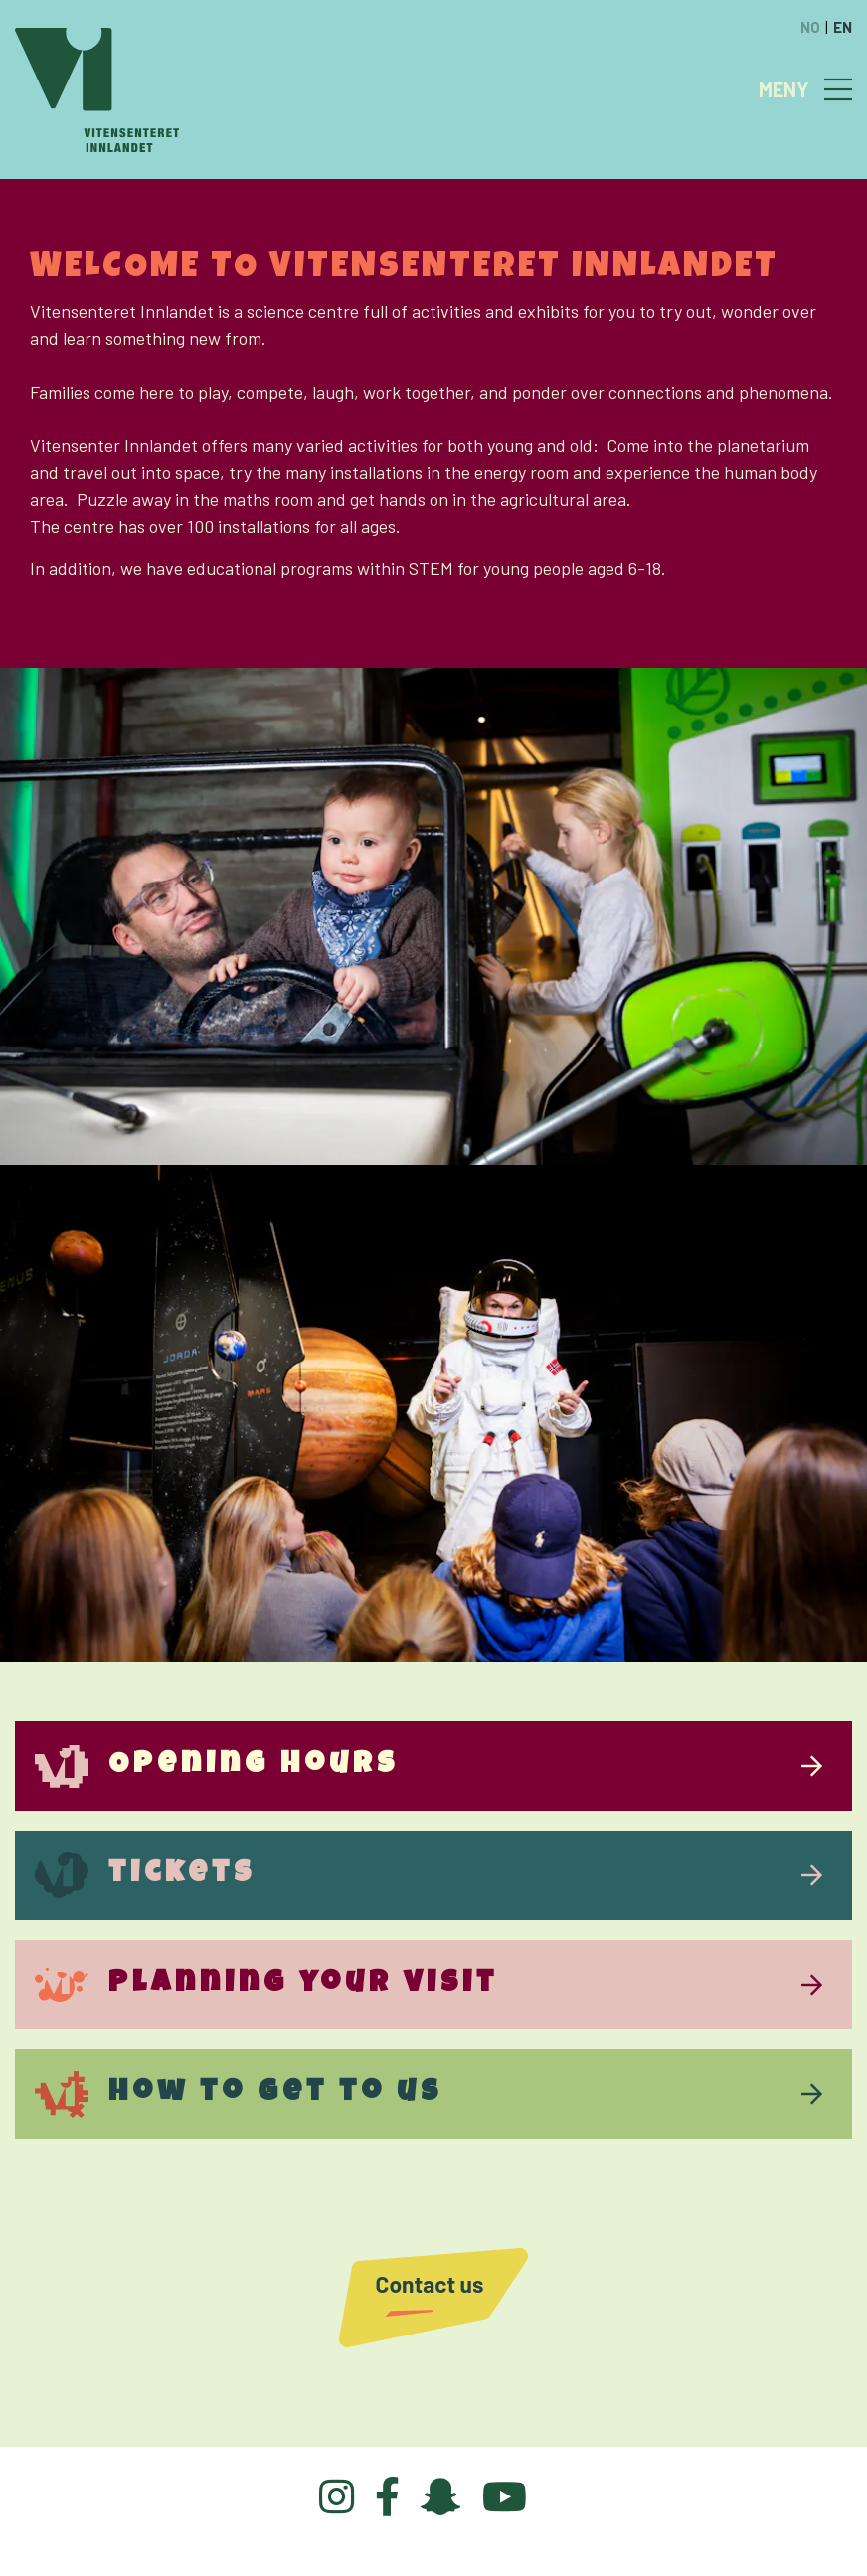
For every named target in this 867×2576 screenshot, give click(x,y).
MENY (784, 89)
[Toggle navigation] (838, 89)
